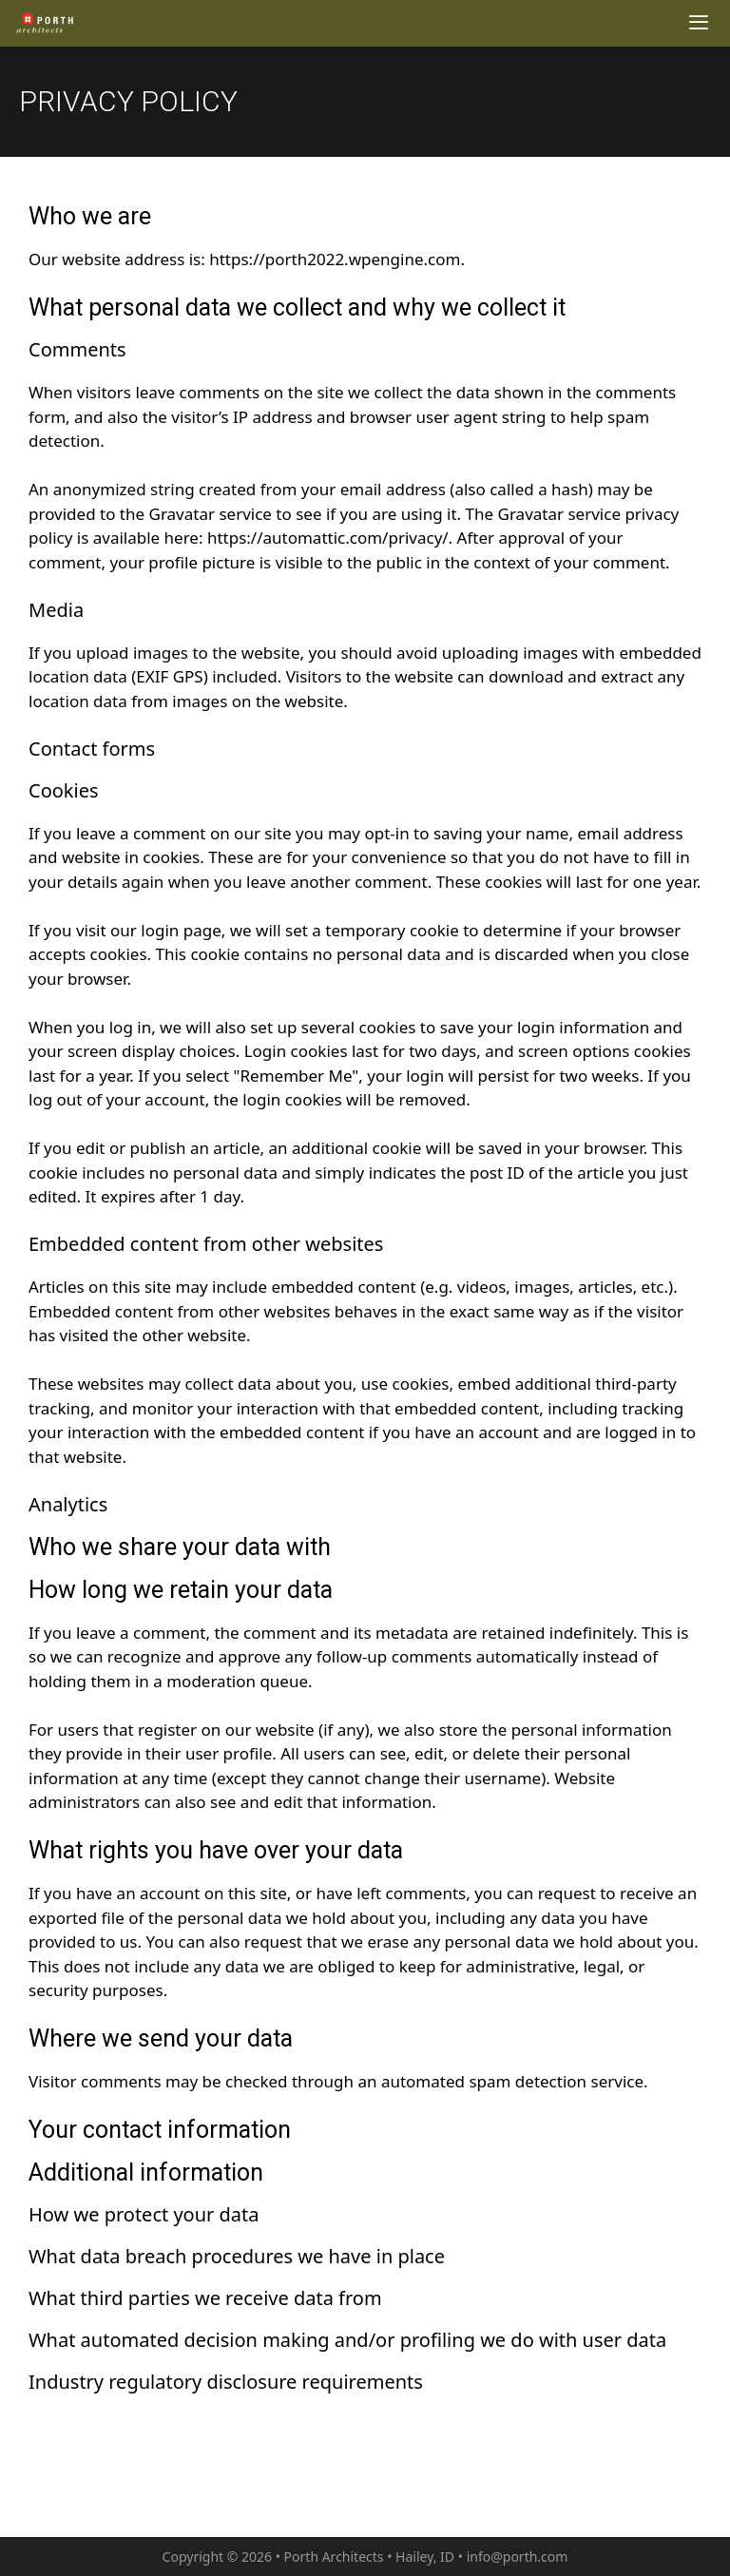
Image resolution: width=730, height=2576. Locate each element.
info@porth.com (517, 2556)
